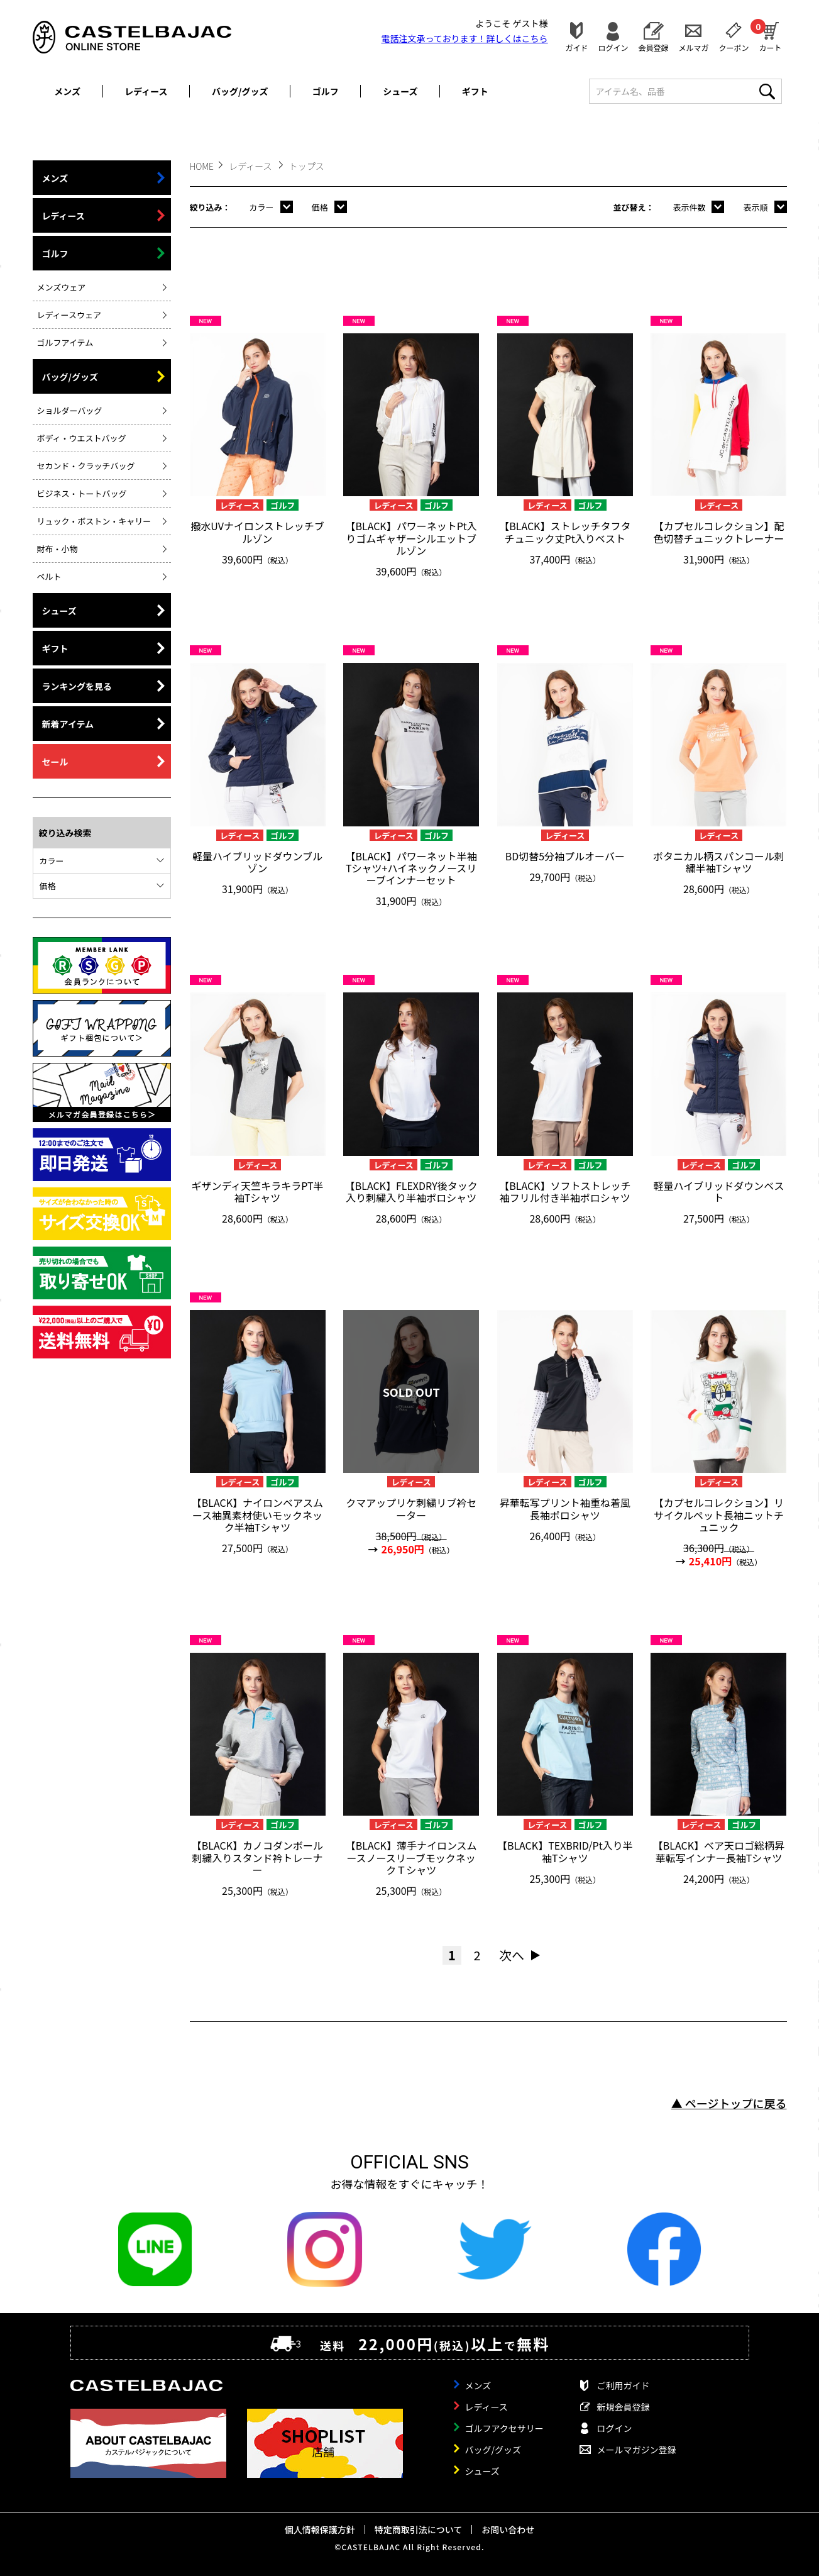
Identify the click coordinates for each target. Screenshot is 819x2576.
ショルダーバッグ (69, 410)
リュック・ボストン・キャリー (94, 521)
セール (55, 761)
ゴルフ (325, 91)
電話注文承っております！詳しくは (465, 38)
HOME (202, 166)
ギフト (475, 91)
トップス (306, 166)
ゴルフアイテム (65, 342)
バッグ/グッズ (240, 91)
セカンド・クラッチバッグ (86, 466)
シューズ (400, 91)
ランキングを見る (77, 686)
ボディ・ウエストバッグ (81, 438)
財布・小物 (57, 549)
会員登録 (653, 47)
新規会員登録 (623, 2406)
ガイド (576, 47)
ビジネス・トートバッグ (82, 493)
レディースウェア (69, 315)
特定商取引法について (419, 2529)
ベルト (49, 576)
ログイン (613, 47)
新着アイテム (68, 724)
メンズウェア (61, 287)
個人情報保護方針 (320, 2529)
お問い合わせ (507, 2529)
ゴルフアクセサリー (504, 2428)
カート (770, 35)
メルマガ (693, 47)
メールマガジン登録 (636, 2449)
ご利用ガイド (623, 2385)
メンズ (67, 91)
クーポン (733, 47)
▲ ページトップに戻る (729, 2103)
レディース (145, 91)
